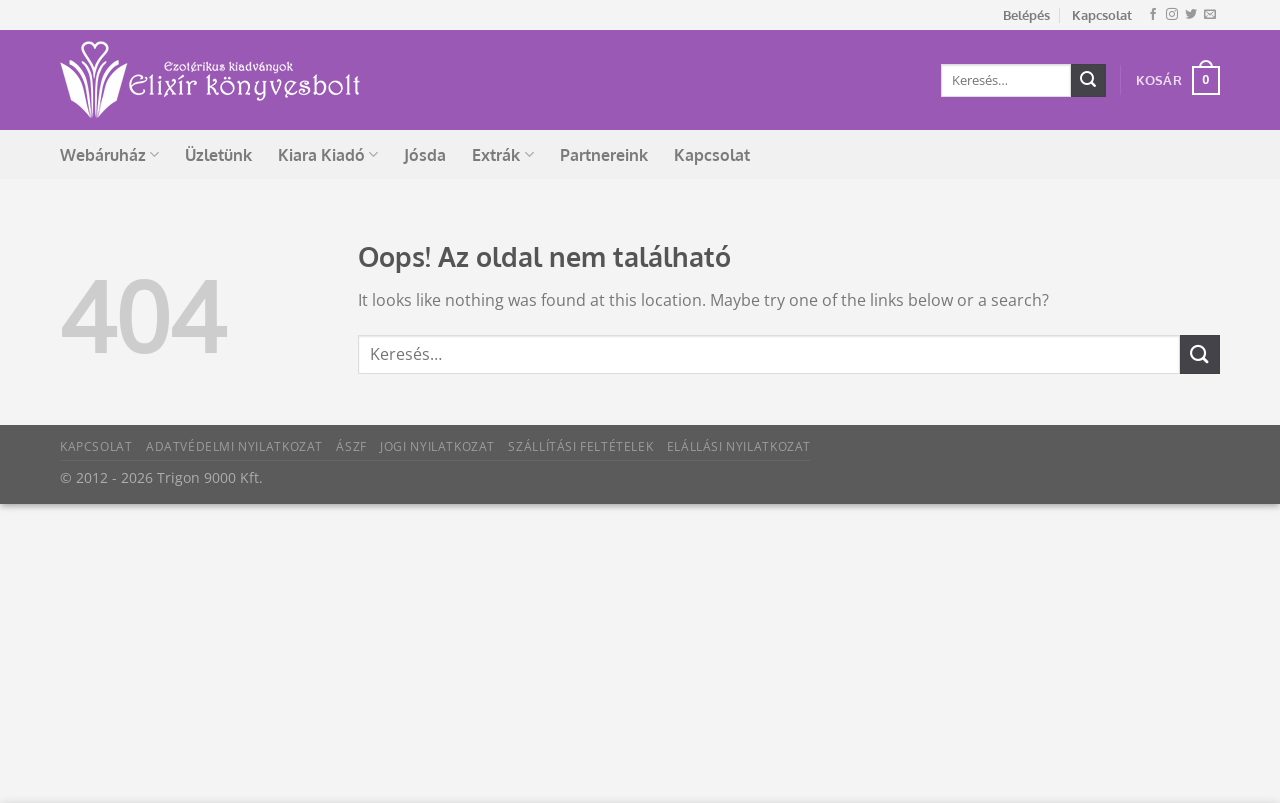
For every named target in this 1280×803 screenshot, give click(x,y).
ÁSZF (351, 446)
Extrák (502, 155)
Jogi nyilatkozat (437, 446)
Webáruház (109, 155)
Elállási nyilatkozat (739, 446)
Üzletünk (218, 155)
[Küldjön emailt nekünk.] (1210, 15)
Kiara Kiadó (328, 155)
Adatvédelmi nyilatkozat (234, 446)
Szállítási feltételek (580, 446)
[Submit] (1088, 81)
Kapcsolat (1102, 15)
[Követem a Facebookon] (1153, 15)
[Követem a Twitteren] (1191, 15)
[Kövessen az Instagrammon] (1172, 15)
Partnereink (604, 155)
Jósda (425, 155)
